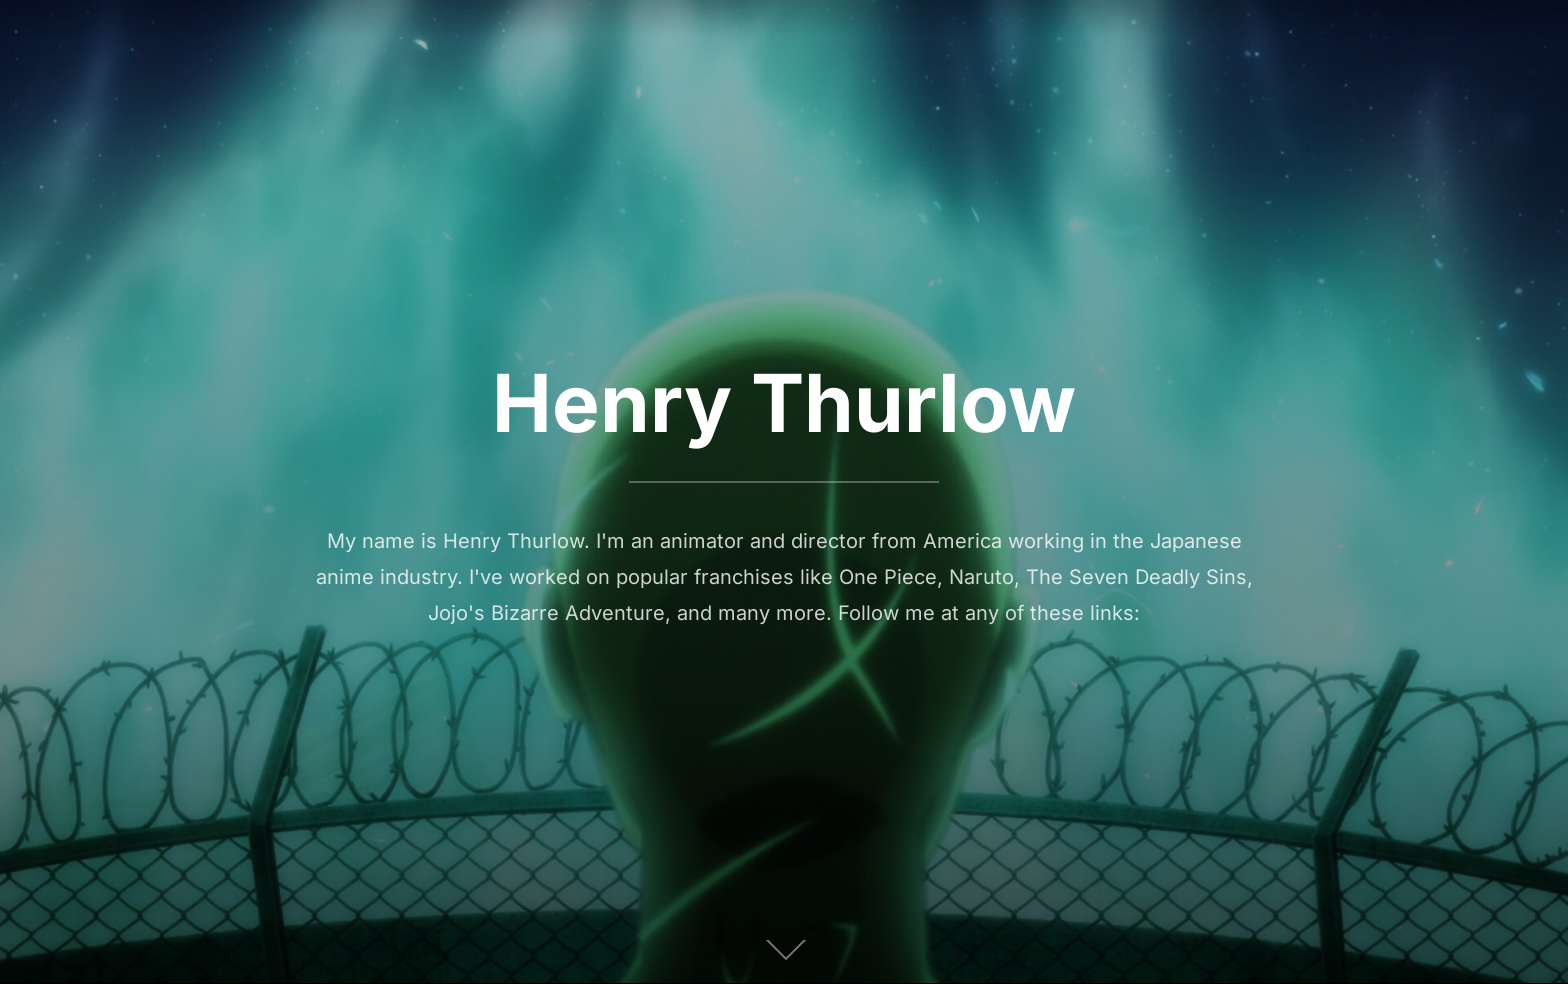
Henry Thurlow (784, 402)
